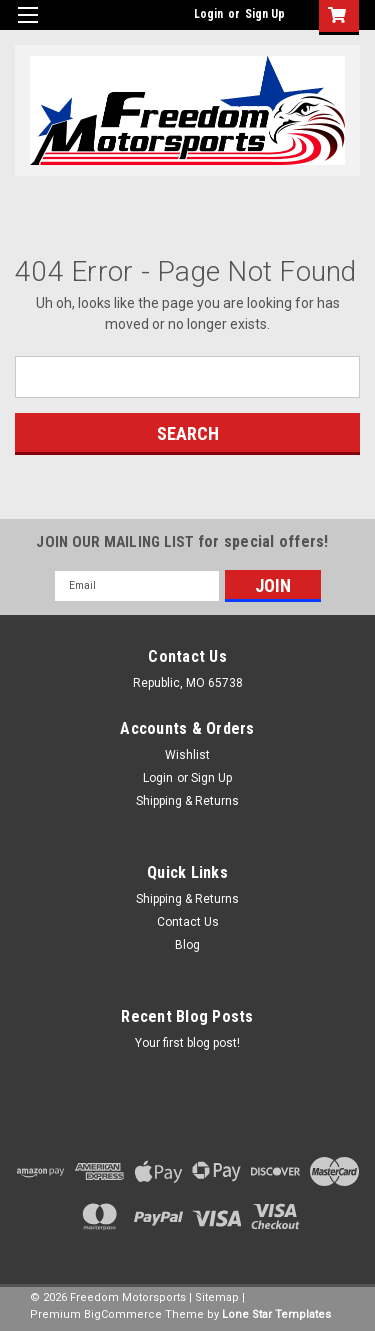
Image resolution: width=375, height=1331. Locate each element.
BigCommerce (123, 1314)
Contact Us (188, 922)
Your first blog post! (187, 1043)
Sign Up (265, 14)
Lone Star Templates (276, 1314)
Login (208, 14)
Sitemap (217, 1297)
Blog (187, 945)
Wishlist (187, 755)
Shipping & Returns (187, 801)
